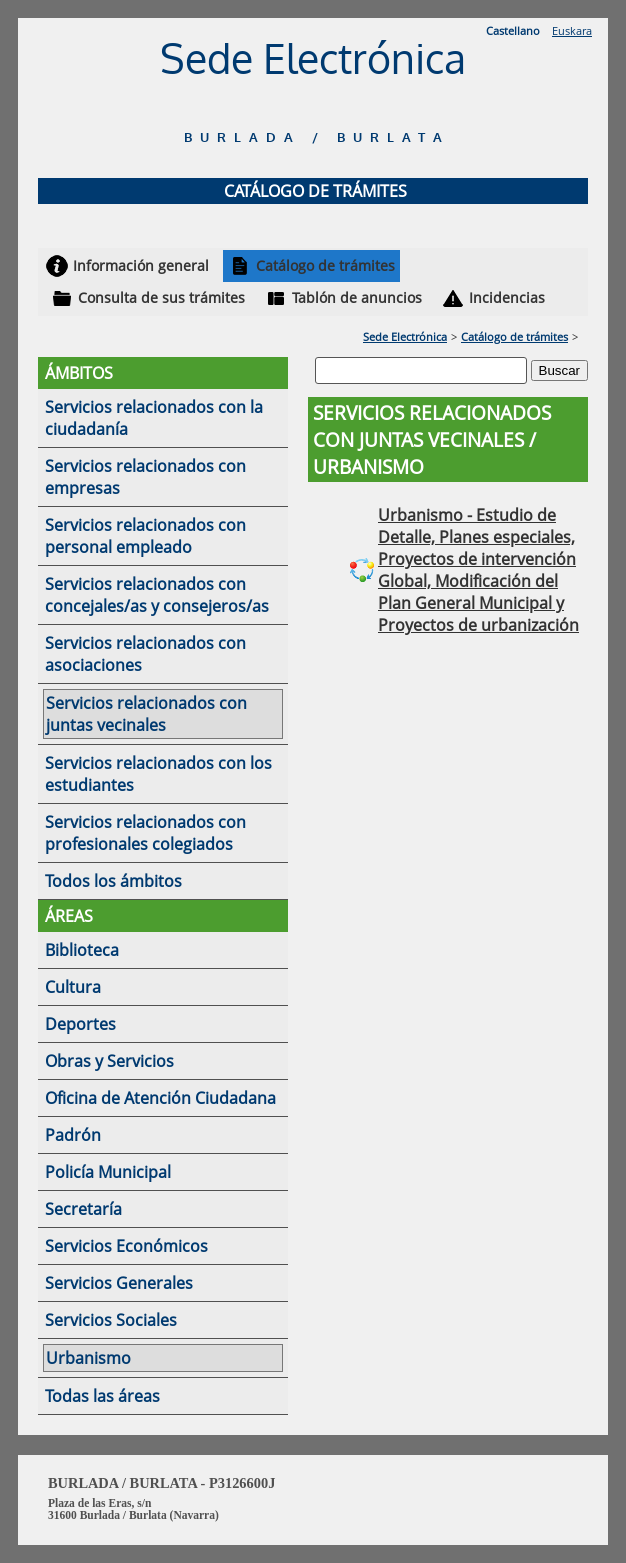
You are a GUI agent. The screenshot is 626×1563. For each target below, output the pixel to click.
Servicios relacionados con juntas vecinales (146, 714)
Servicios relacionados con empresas (145, 477)
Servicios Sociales (111, 1320)
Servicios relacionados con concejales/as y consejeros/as (157, 595)
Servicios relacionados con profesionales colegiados (145, 833)
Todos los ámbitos (113, 881)
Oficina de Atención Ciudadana (160, 1098)
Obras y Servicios (109, 1061)
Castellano (513, 30)
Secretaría (83, 1209)
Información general (141, 265)
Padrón (73, 1135)
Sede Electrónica (405, 336)
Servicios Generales (119, 1283)
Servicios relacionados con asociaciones (145, 654)
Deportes (80, 1024)
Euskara (572, 30)
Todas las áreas (102, 1396)
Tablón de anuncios (357, 297)
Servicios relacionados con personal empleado (145, 536)
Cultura (73, 987)
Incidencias (507, 297)
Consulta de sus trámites (161, 297)
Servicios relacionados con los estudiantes (158, 774)
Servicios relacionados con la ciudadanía (154, 418)
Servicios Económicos (126, 1246)
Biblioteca (82, 950)
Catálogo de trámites (325, 265)
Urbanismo (88, 1358)
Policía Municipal (108, 1172)
